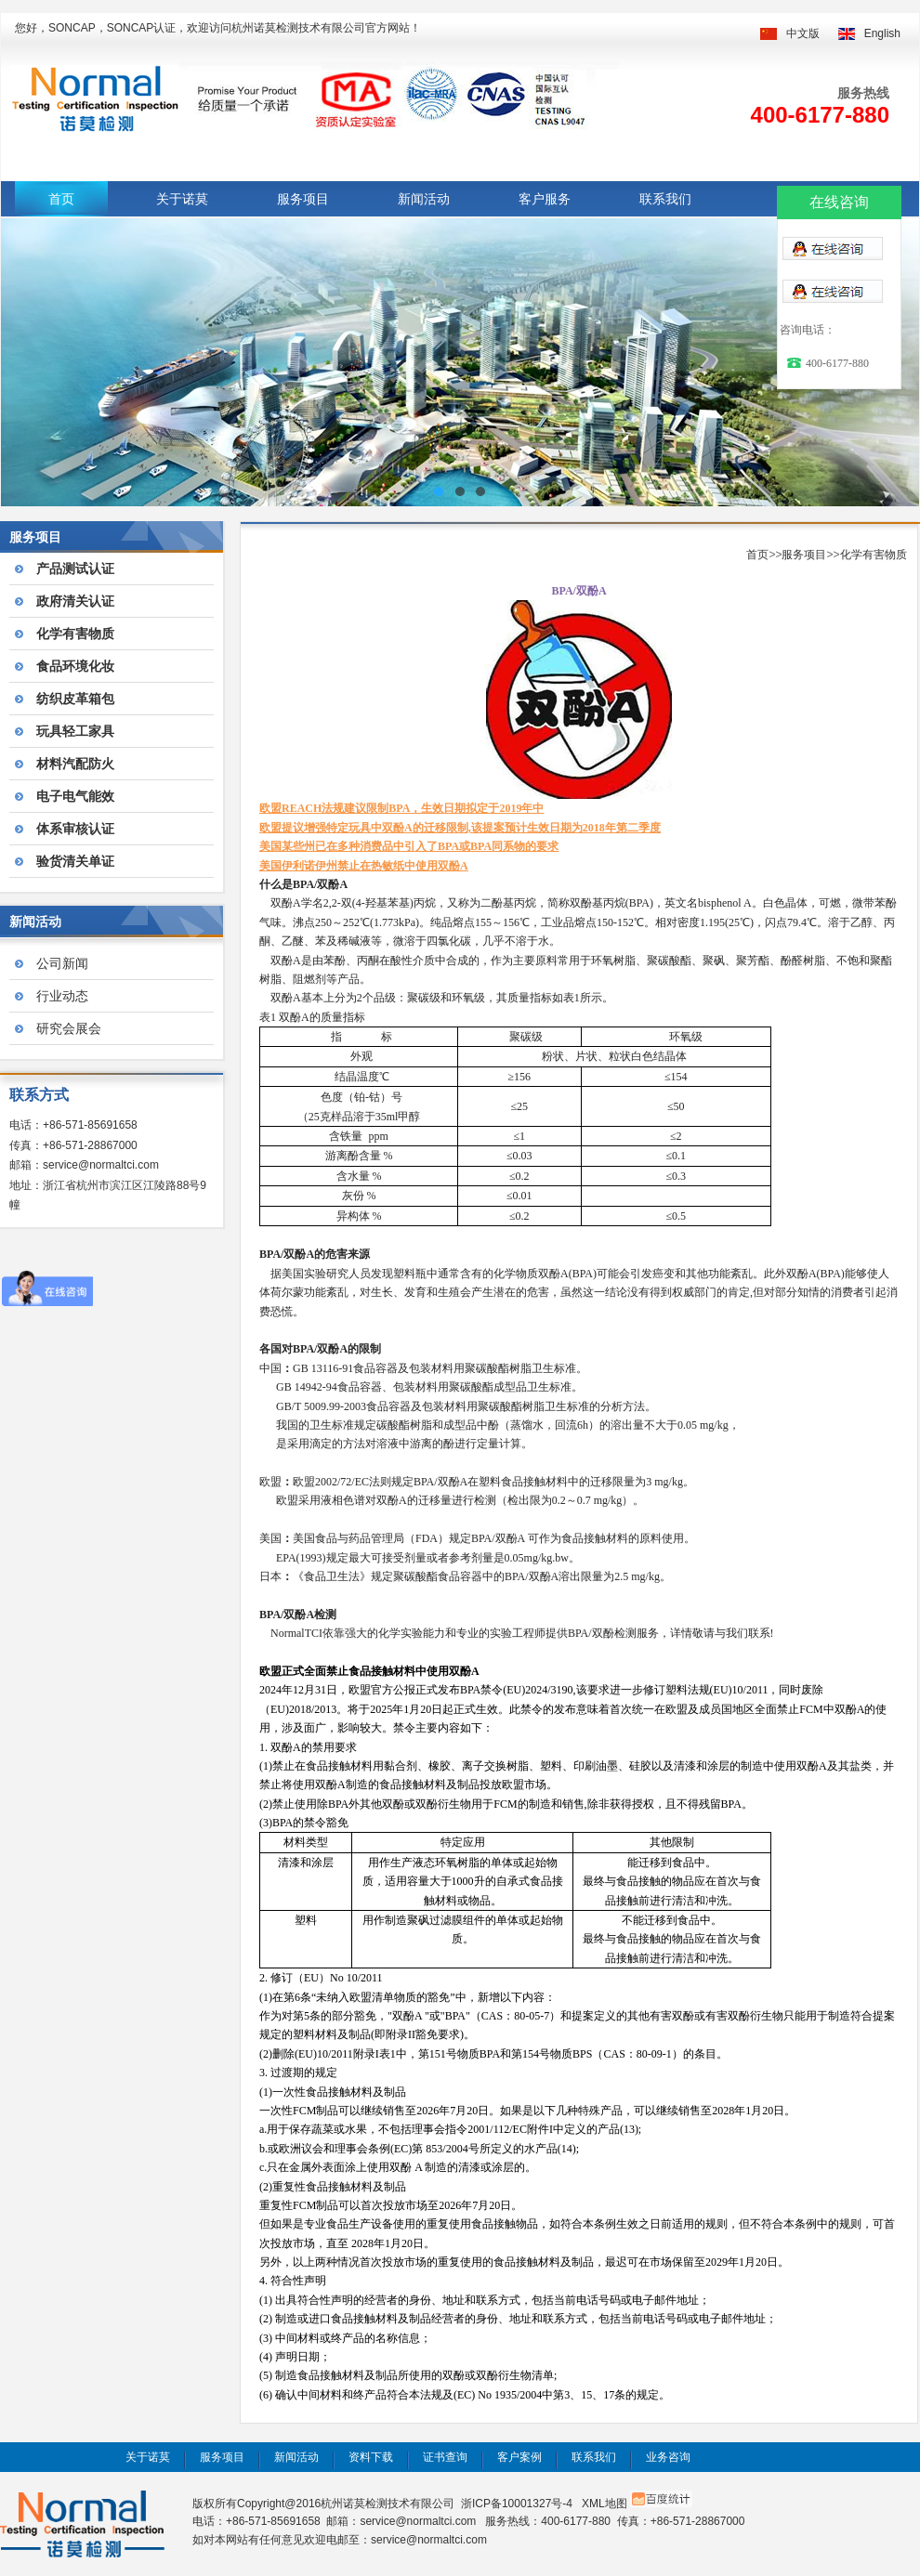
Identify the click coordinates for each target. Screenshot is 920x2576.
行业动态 (62, 995)
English (882, 33)
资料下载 (370, 2457)
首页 (61, 198)
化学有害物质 (873, 554)
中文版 (803, 33)
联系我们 (665, 198)
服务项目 (303, 198)
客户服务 (545, 198)
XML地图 (604, 2503)
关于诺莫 (182, 198)
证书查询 (445, 2457)
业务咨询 (668, 2457)
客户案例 (519, 2457)
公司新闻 (62, 963)
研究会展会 (68, 1028)
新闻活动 (424, 198)
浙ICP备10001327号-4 (516, 2503)
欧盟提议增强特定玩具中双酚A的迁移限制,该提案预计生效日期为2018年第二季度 (460, 827)
